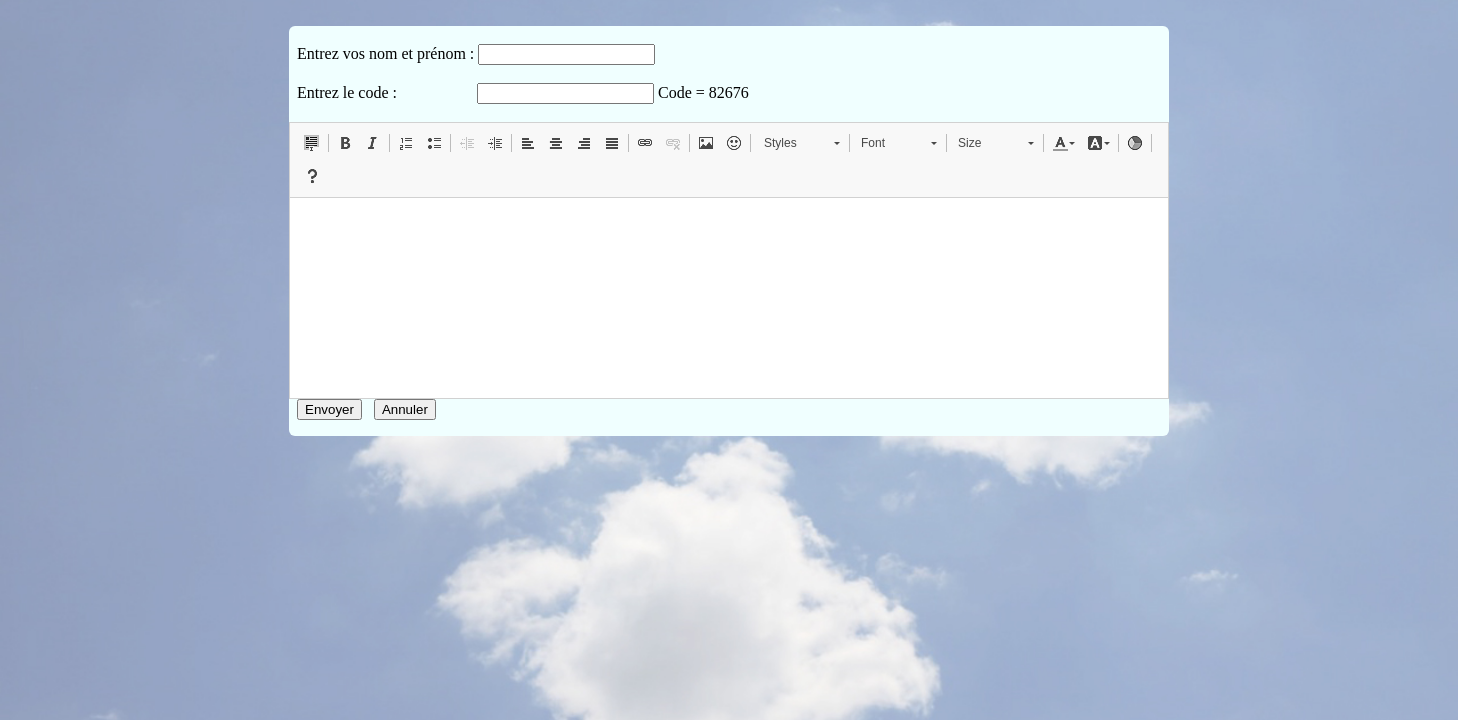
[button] (312, 143)
